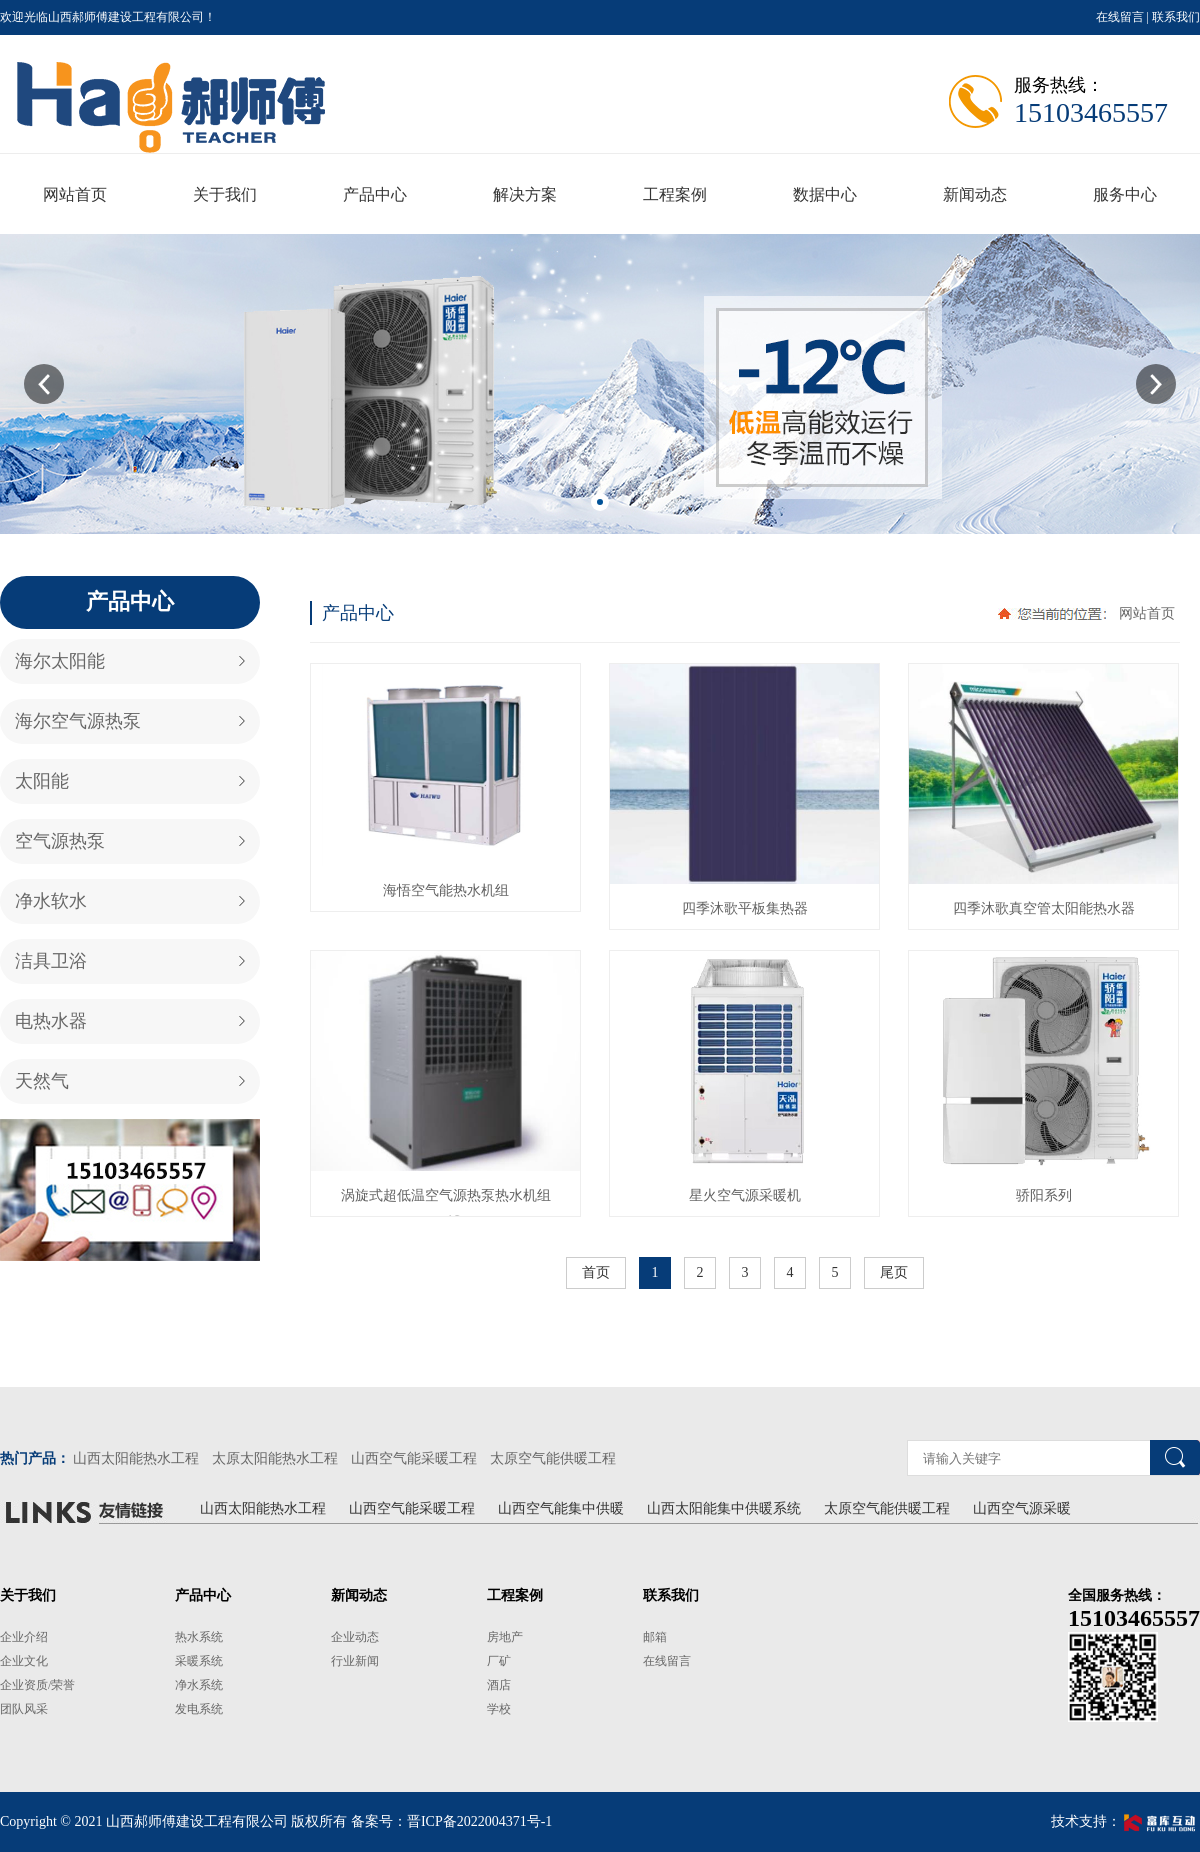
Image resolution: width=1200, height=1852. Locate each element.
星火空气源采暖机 (745, 1195)
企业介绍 (24, 1637)
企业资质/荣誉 (37, 1685)
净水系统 (199, 1685)
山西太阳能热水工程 (136, 1458)
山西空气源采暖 (1022, 1508)
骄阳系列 (1044, 1195)
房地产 (505, 1637)
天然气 (42, 1081)
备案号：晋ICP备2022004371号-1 (451, 1821)
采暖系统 (199, 1661)
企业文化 (24, 1661)
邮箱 (655, 1637)
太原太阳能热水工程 (275, 1458)
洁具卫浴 (51, 961)
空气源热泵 (60, 841)
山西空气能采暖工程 (414, 1458)
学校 (499, 1709)
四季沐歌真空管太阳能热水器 (1044, 908)
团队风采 (24, 1709)
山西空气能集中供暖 (561, 1508)
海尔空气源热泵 (78, 721)
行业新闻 (355, 1661)
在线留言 (1120, 17)
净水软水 (51, 901)
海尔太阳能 (60, 661)
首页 (596, 1272)
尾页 (894, 1272)
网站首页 (1147, 613)
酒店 (499, 1685)
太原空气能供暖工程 (553, 1458)
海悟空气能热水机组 (446, 890)
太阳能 (42, 781)
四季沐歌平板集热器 (745, 908)
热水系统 (199, 1637)
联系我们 (1176, 17)
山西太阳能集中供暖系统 (724, 1508)
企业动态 (355, 1637)
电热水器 (51, 1021)
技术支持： (1125, 1821)
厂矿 (499, 1661)
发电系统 (199, 1709)
